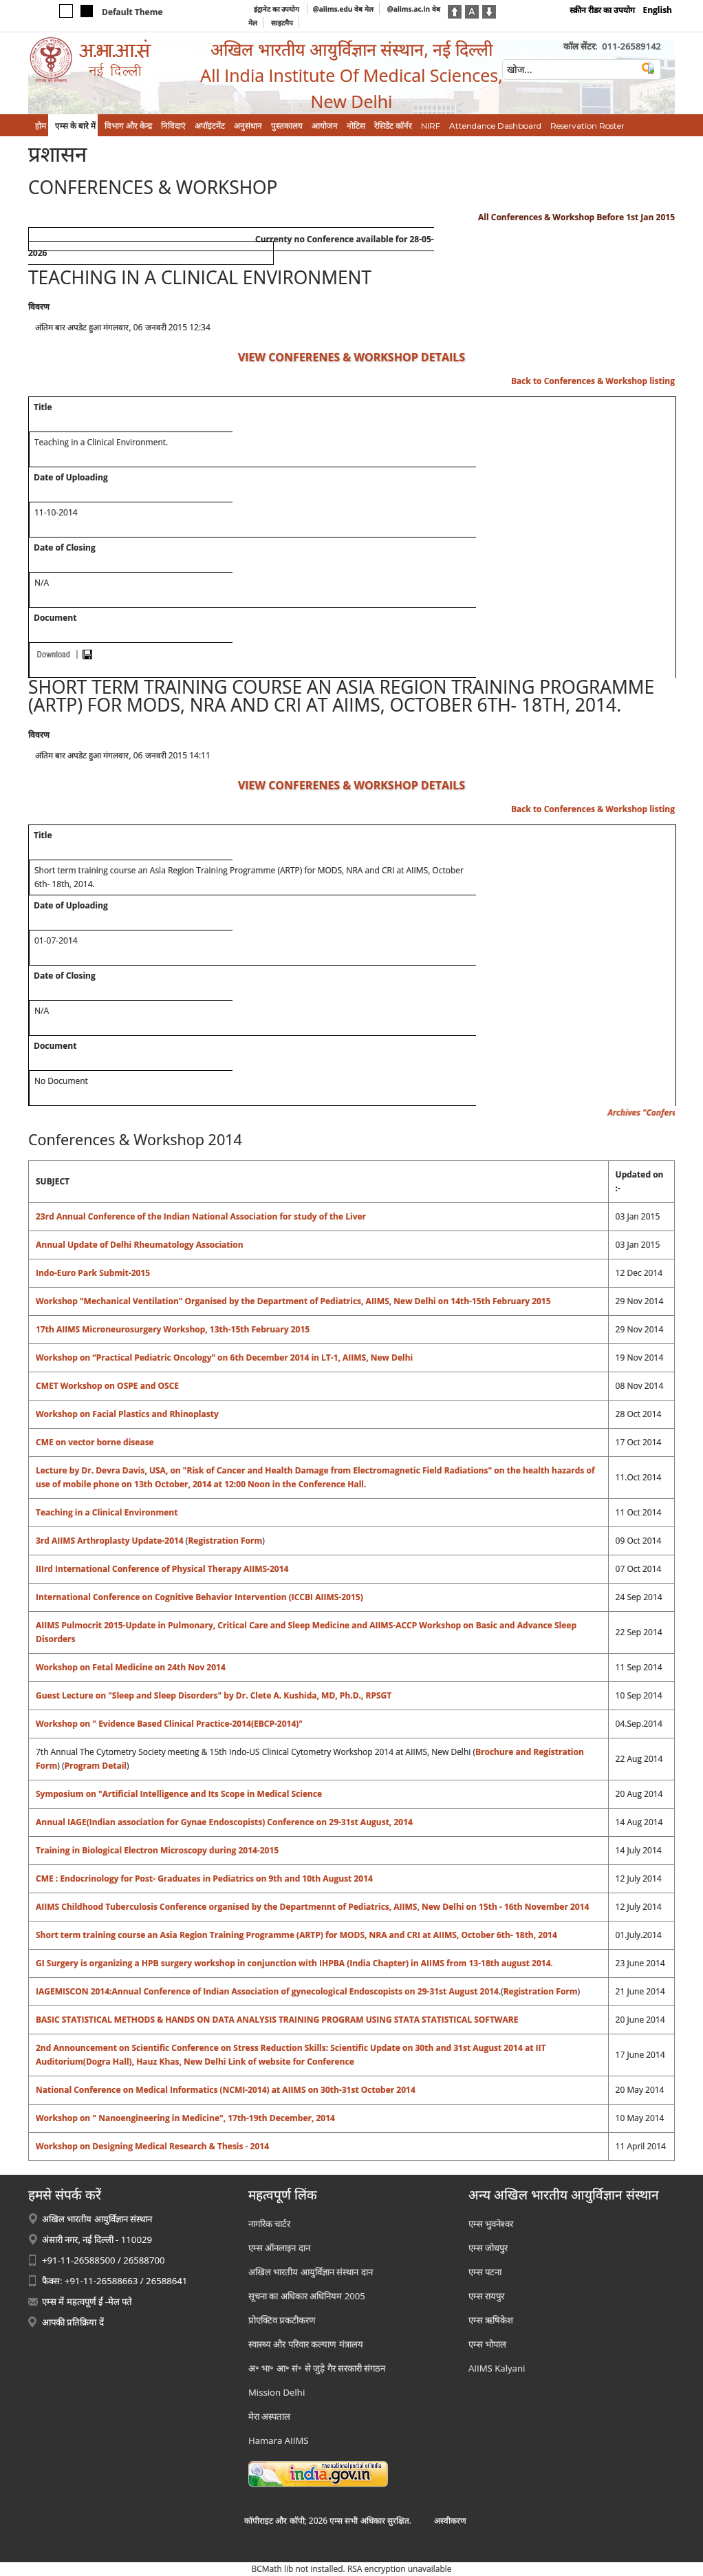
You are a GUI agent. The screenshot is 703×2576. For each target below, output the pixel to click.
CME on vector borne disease (95, 1442)
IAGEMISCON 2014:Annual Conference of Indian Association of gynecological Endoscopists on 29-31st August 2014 (267, 1991)
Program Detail (95, 1765)
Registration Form (225, 1540)
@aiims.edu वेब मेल (343, 9)
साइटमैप (282, 23)
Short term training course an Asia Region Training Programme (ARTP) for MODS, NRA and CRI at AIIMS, (248, 1935)
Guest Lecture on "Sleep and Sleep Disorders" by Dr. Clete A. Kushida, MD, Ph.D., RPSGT (213, 1695)
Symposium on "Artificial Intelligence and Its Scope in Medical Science (179, 1794)
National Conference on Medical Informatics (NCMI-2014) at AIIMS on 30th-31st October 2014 (225, 2090)
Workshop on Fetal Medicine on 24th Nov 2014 (131, 1667)
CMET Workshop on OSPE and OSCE (107, 1386)
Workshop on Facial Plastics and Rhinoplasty (127, 1414)
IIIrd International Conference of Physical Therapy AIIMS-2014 (162, 1569)
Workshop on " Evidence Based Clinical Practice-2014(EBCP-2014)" (169, 1723)
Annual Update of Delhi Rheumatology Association (140, 1244)
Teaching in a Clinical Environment (106, 1512)
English (657, 10)
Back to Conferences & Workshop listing (593, 381)
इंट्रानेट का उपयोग (277, 9)
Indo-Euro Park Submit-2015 (93, 1273)
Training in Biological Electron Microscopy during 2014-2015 (157, 1850)
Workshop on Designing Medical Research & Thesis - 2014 (152, 2146)
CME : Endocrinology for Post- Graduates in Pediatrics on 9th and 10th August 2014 (204, 1878)
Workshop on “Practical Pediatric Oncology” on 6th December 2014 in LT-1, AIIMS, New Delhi (224, 1357)
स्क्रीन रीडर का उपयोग (602, 10)
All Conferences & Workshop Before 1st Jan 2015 (576, 217)
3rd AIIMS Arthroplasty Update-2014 (111, 1540)
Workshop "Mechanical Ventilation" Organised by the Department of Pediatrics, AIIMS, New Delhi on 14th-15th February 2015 (293, 1301)
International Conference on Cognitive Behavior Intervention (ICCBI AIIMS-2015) (199, 1597)
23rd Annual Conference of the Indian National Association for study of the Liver (201, 1216)
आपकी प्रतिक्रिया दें (73, 2322)
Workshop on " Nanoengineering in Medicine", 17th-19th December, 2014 (185, 2118)
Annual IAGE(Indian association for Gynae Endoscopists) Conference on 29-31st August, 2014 (224, 1822)
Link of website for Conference (291, 2061)
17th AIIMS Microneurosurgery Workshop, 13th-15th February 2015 (173, 1329)
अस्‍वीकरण (450, 2520)
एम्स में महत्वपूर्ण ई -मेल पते (87, 2301)
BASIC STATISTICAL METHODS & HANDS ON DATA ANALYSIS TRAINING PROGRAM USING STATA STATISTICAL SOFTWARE (277, 2019)
